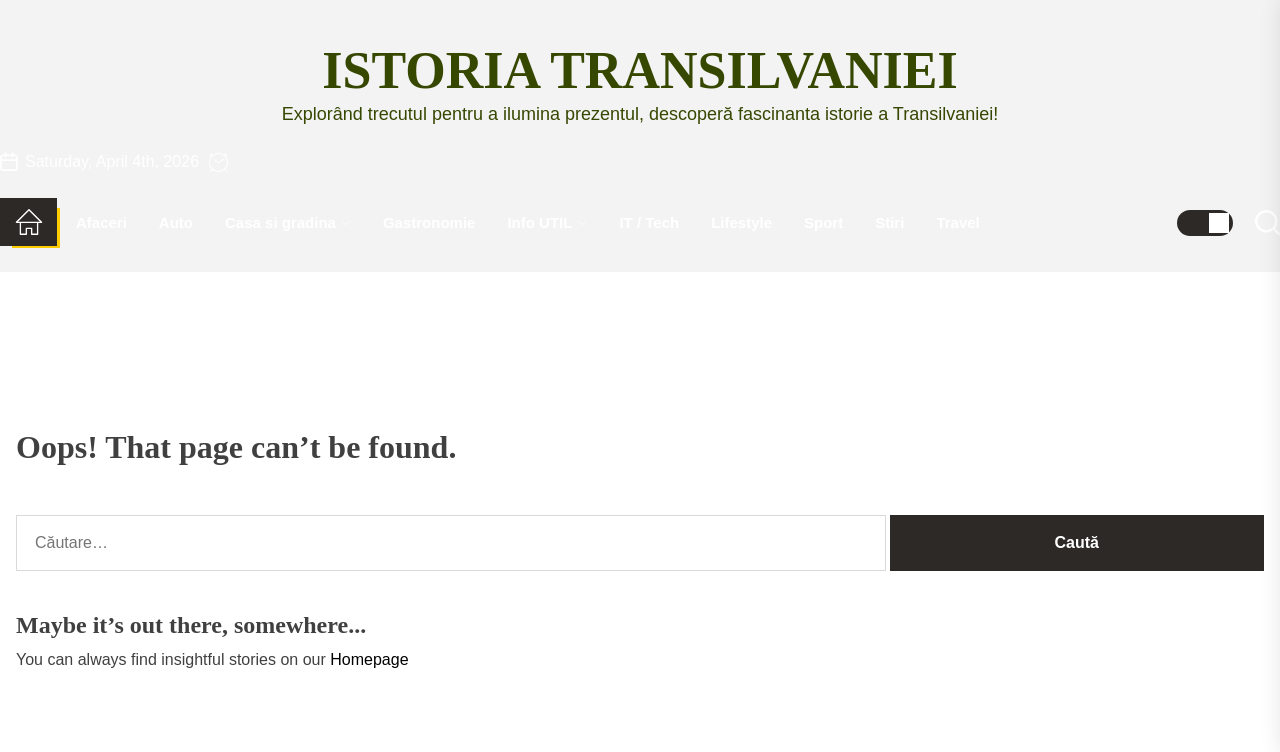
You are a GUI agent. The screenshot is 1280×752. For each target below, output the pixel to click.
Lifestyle (741, 222)
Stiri (889, 222)
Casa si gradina (288, 222)
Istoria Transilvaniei (639, 70)
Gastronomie (429, 222)
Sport (823, 222)
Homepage (369, 659)
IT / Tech (649, 222)
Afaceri (101, 222)
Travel (957, 222)
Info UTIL (547, 222)
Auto (176, 222)
